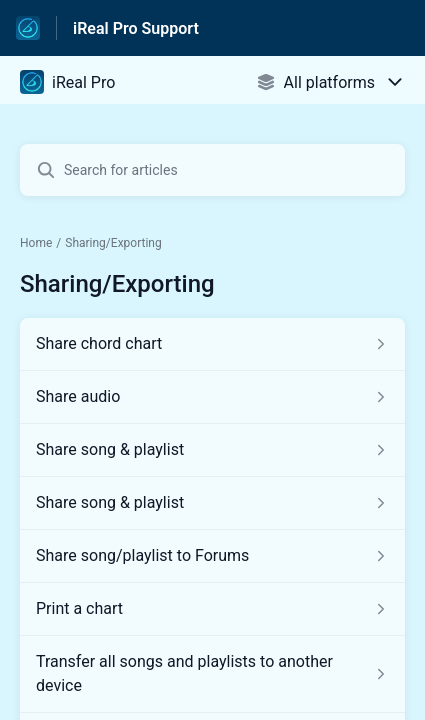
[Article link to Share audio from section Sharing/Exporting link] (212, 397)
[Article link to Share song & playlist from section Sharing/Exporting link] (212, 450)
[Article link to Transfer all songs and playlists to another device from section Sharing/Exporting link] (212, 674)
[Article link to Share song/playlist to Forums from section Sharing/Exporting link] (212, 556)
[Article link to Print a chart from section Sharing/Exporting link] (212, 609)
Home (36, 243)
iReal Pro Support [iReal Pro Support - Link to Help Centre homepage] (136, 28)
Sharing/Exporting (113, 243)
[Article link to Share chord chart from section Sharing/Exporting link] (212, 344)
